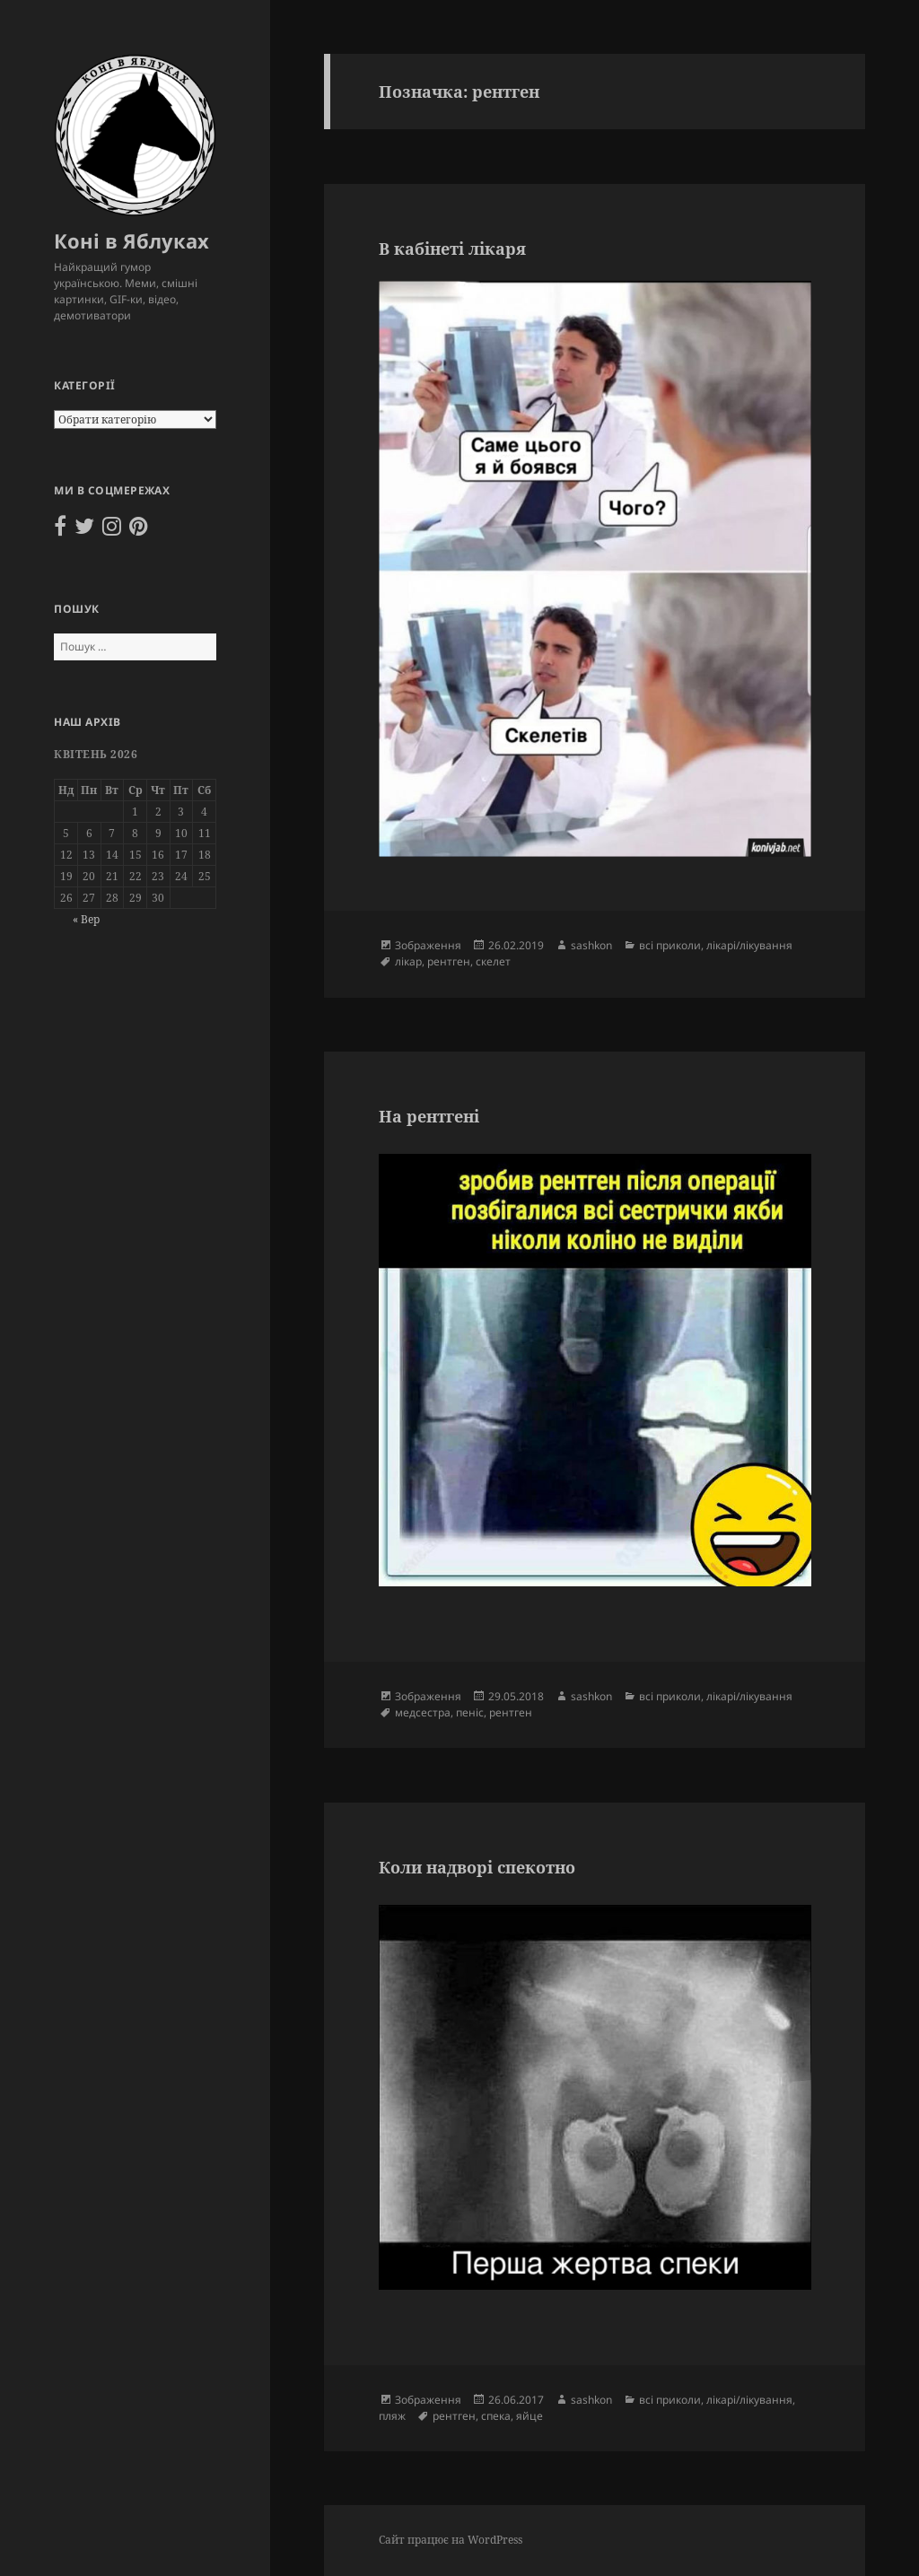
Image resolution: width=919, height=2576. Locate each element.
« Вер (86, 919)
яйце (529, 2415)
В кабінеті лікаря (452, 248)
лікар (408, 961)
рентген (448, 961)
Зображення (428, 945)
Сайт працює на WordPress (450, 2539)
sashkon (591, 945)
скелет (493, 961)
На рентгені (429, 1116)
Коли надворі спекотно (477, 1867)
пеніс (470, 1712)
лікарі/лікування (749, 945)
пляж (392, 2415)
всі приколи (670, 945)
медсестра (423, 1712)
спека (496, 2415)
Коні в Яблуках (131, 240)
